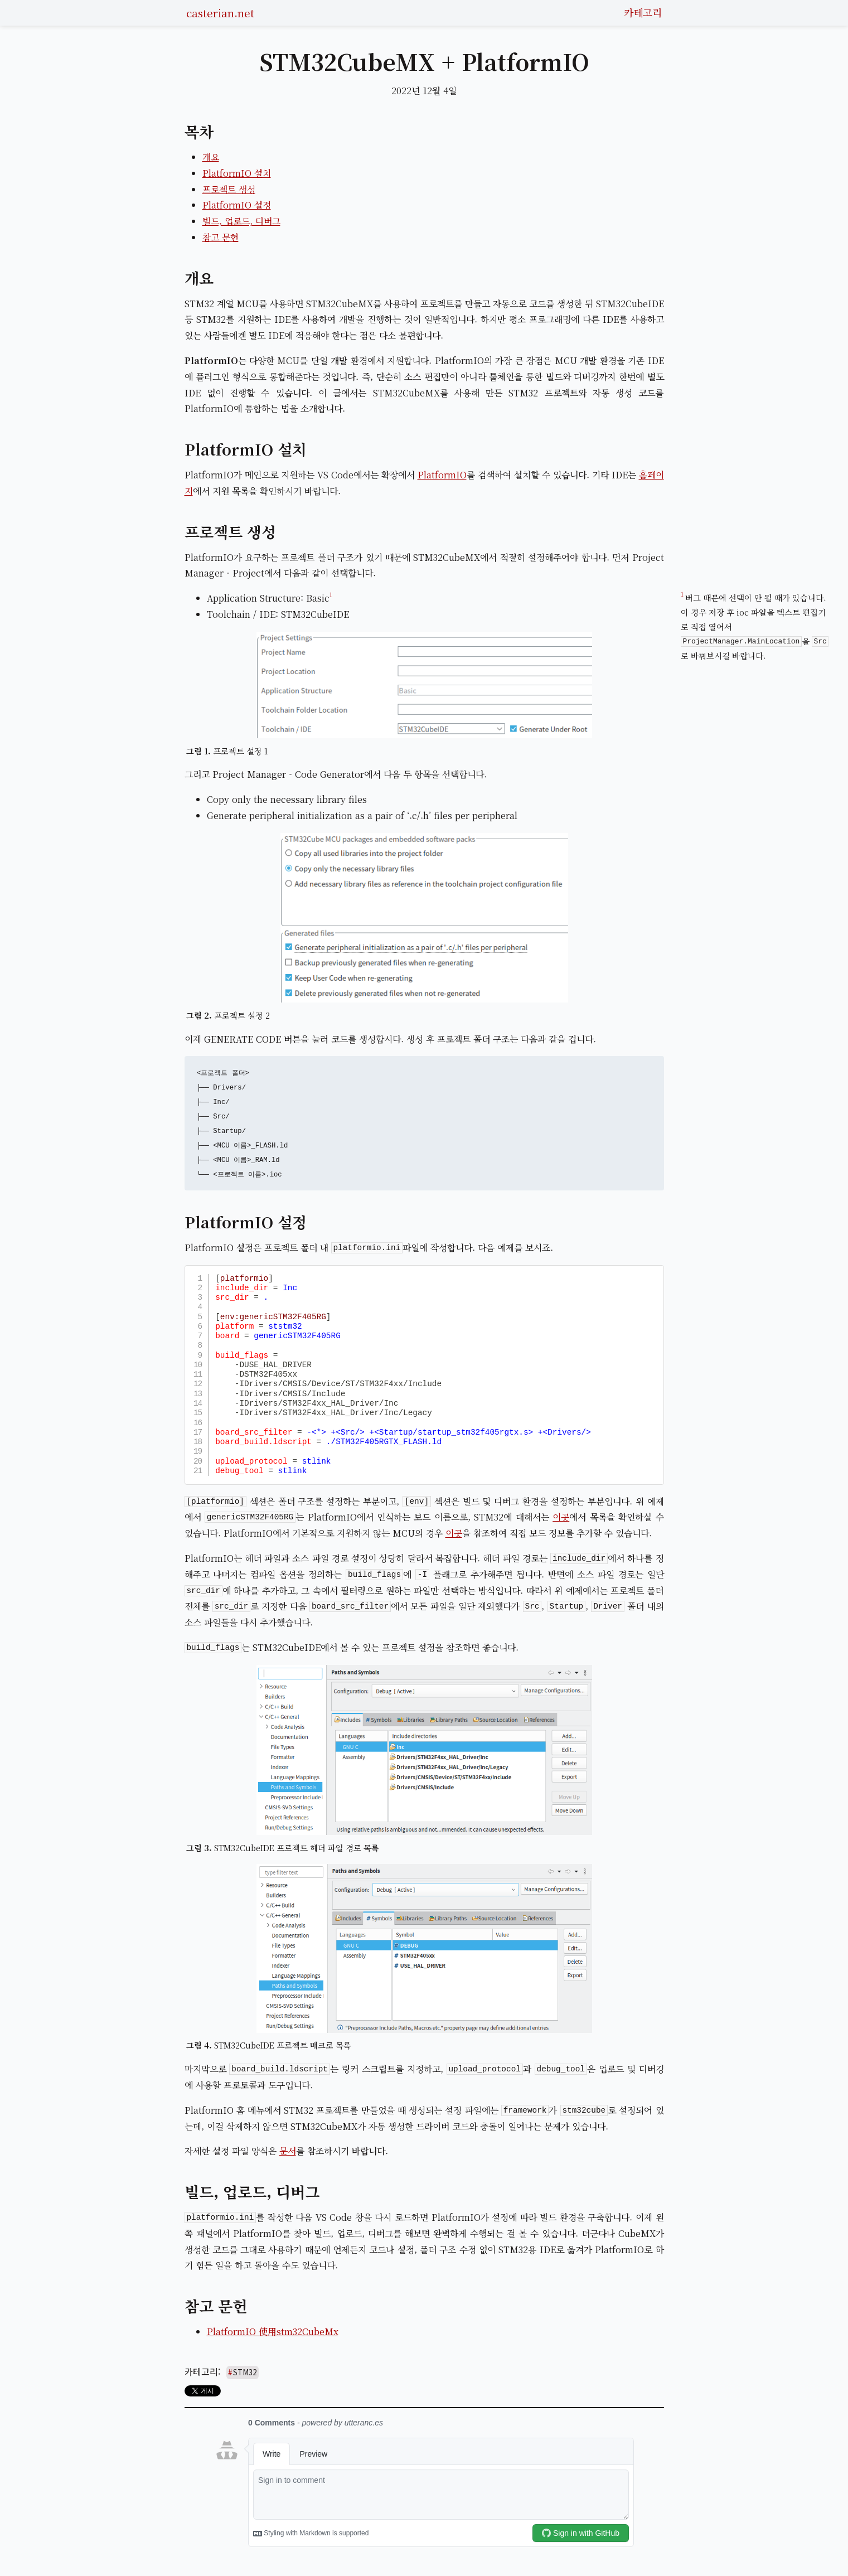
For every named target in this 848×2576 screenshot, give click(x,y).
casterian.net (220, 12)
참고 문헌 (220, 237)
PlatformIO (442, 474)
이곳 (561, 1516)
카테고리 (643, 12)
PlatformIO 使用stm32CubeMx (272, 2331)
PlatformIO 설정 (236, 204)
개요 (210, 157)
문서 (287, 2150)
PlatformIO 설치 (236, 173)
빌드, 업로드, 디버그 (241, 221)
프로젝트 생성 (228, 189)
